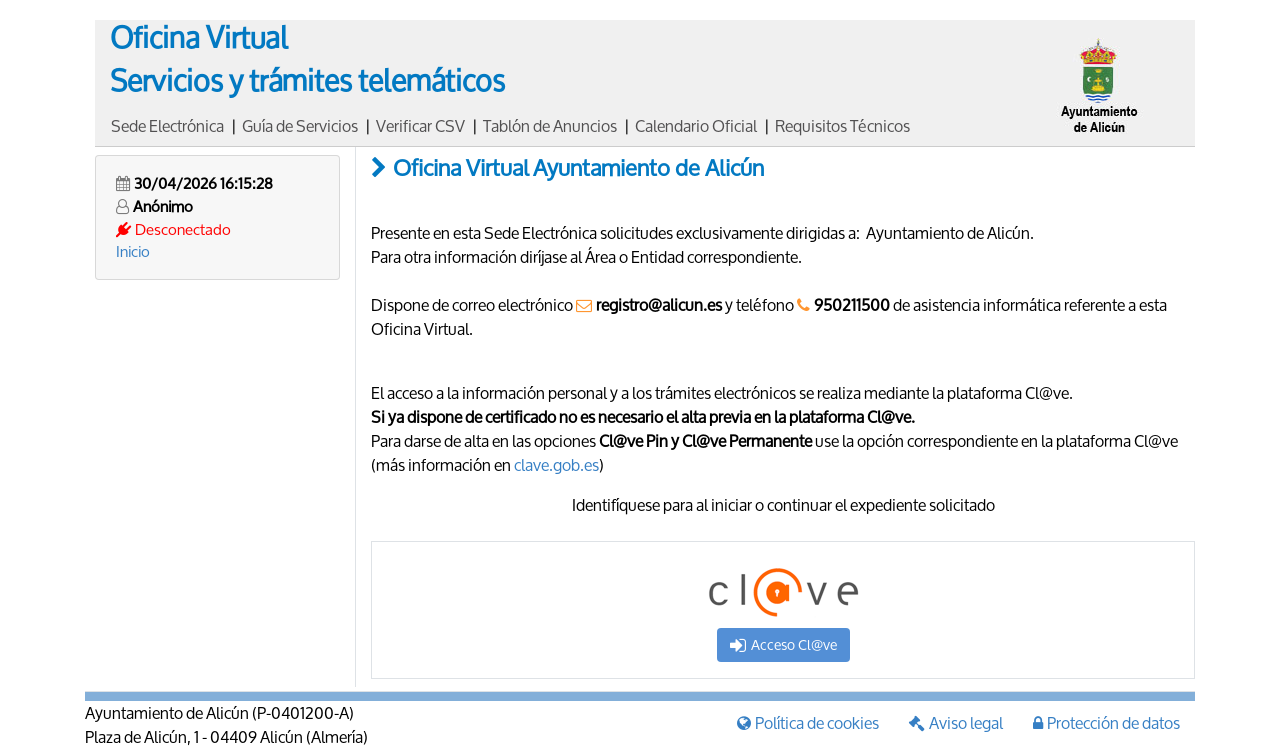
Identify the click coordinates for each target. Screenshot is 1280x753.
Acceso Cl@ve (783, 644)
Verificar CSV (420, 125)
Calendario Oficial (696, 125)
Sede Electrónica (167, 125)
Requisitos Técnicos (842, 125)
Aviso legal (956, 722)
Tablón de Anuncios (550, 125)
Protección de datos (1106, 722)
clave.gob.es (556, 464)
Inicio (133, 251)
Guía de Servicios (300, 125)
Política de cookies (808, 722)
